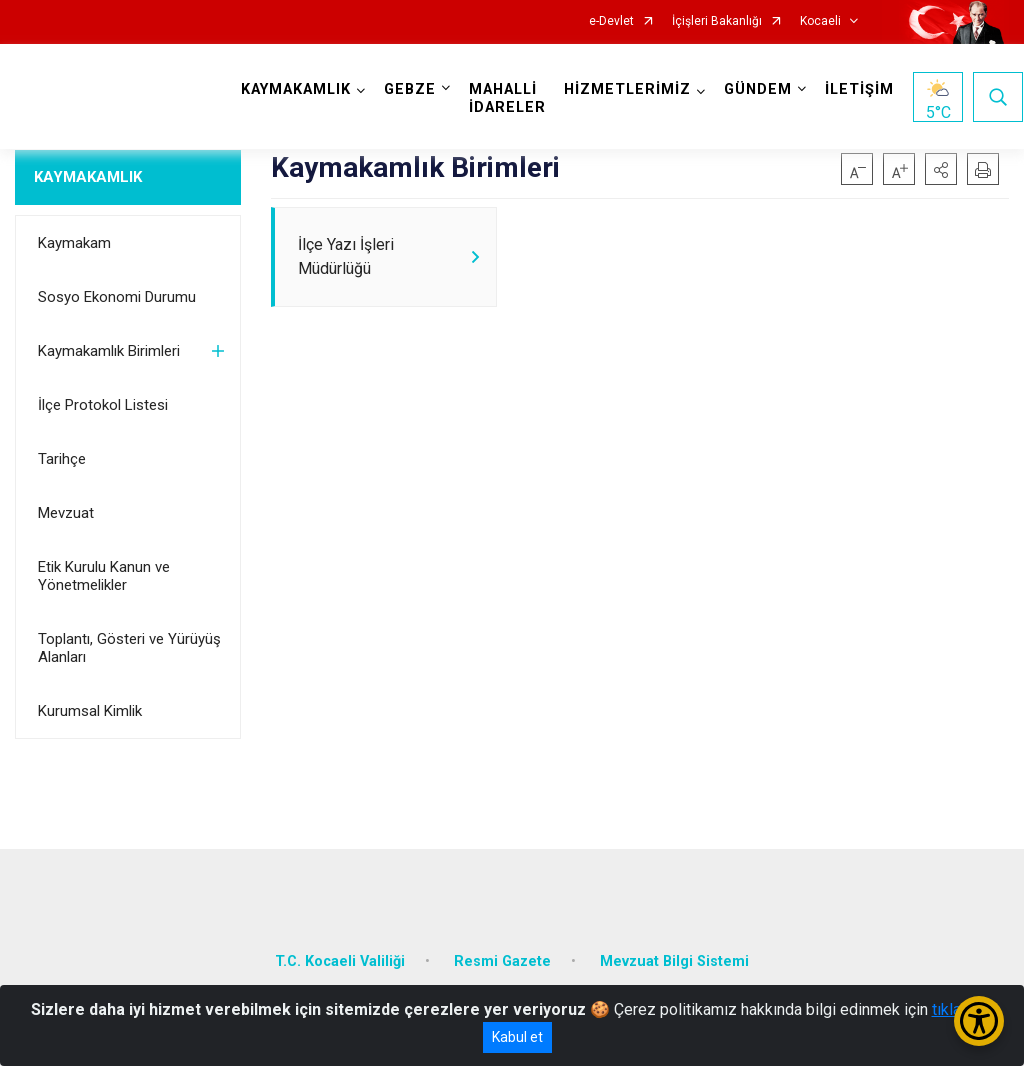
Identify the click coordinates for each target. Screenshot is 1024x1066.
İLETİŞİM (859, 89)
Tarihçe (62, 459)
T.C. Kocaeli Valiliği (340, 961)
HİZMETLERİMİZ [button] (627, 89)
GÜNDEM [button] (758, 89)
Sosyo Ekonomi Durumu (117, 297)
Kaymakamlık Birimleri (109, 351)
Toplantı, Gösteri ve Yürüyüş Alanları (129, 648)
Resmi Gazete (502, 961)
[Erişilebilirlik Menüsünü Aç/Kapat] (979, 1021)
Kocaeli (820, 21)
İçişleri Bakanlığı (717, 21)
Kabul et (517, 1037)
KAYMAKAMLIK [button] (296, 89)
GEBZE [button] (410, 89)
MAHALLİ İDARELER (507, 98)
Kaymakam (74, 243)
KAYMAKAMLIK (88, 177)
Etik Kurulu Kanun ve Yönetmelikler (104, 576)
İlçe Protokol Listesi (103, 405)
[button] (941, 169)
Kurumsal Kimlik (90, 711)
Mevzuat (66, 513)
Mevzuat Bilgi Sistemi (674, 961)
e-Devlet (611, 21)
